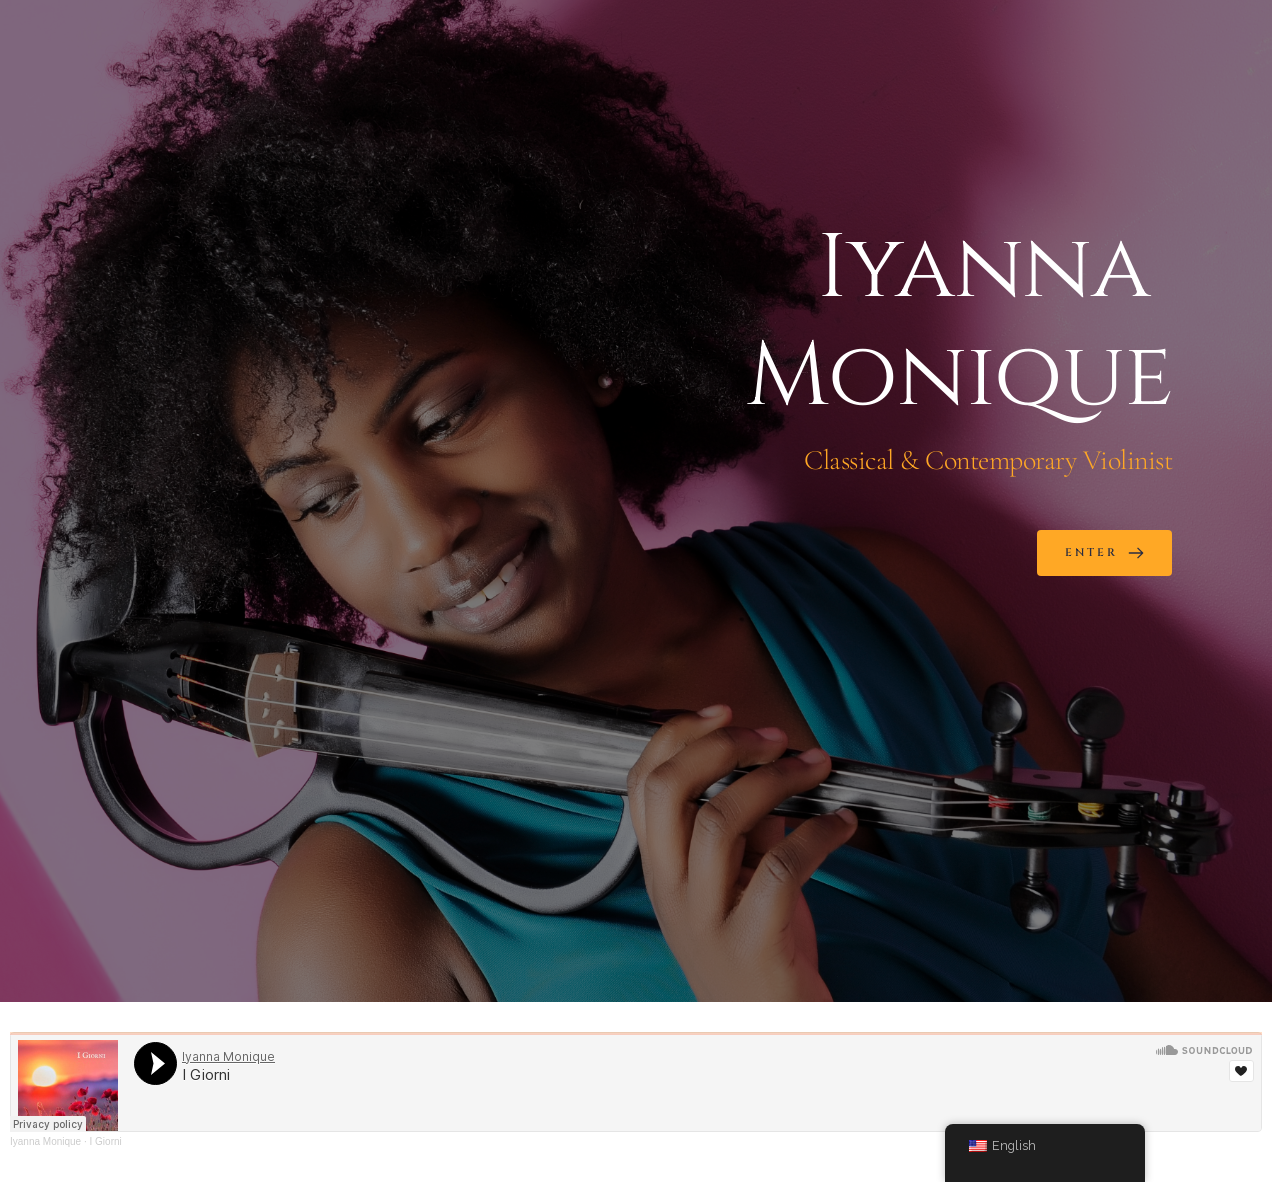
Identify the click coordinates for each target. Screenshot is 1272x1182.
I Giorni (106, 1141)
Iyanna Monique (45, 1141)
